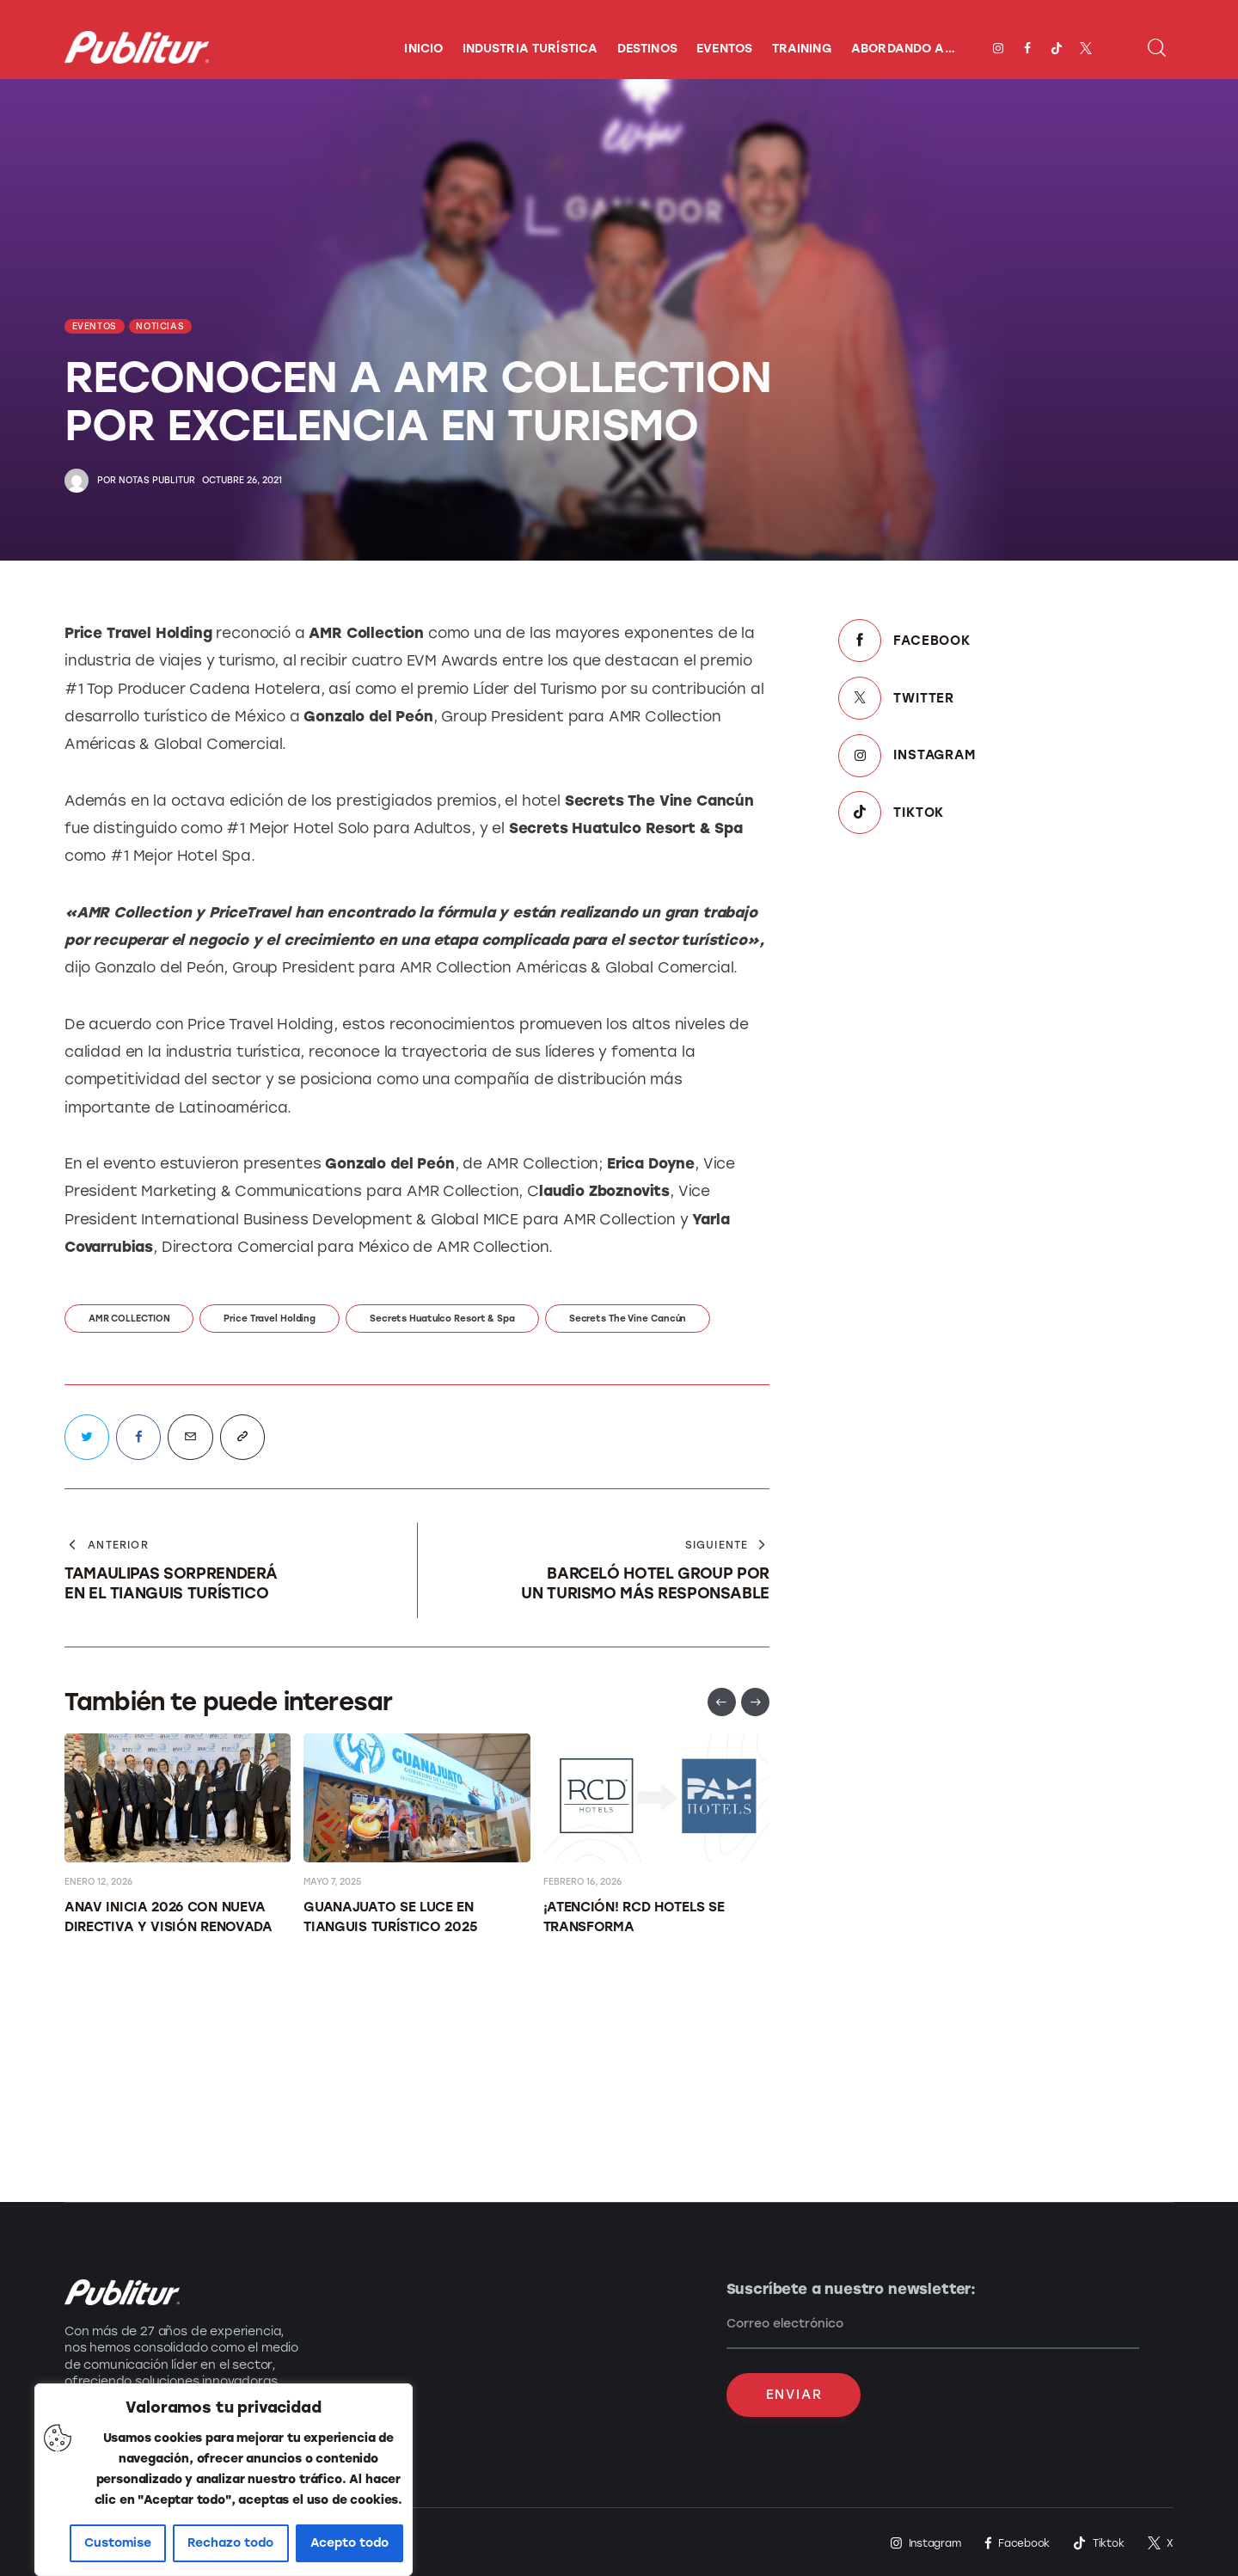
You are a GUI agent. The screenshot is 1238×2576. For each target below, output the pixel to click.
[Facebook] (1006, 641)
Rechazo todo (230, 2543)
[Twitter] (1006, 698)
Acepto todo (349, 2543)
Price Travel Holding (270, 1318)
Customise (117, 2543)
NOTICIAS (160, 326)
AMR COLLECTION (129, 1318)
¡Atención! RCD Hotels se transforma (634, 1916)
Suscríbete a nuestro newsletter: (851, 2288)
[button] (722, 1702)
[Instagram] (1006, 755)
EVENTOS (94, 326)
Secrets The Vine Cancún (628, 1318)
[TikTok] (1006, 812)
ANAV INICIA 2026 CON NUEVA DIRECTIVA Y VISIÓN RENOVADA (168, 1916)
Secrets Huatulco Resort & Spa (442, 1318)
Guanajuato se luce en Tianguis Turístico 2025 (389, 1916)
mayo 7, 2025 (332, 1881)
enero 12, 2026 (98, 1881)
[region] (223, 2479)
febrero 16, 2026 (582, 1881)
